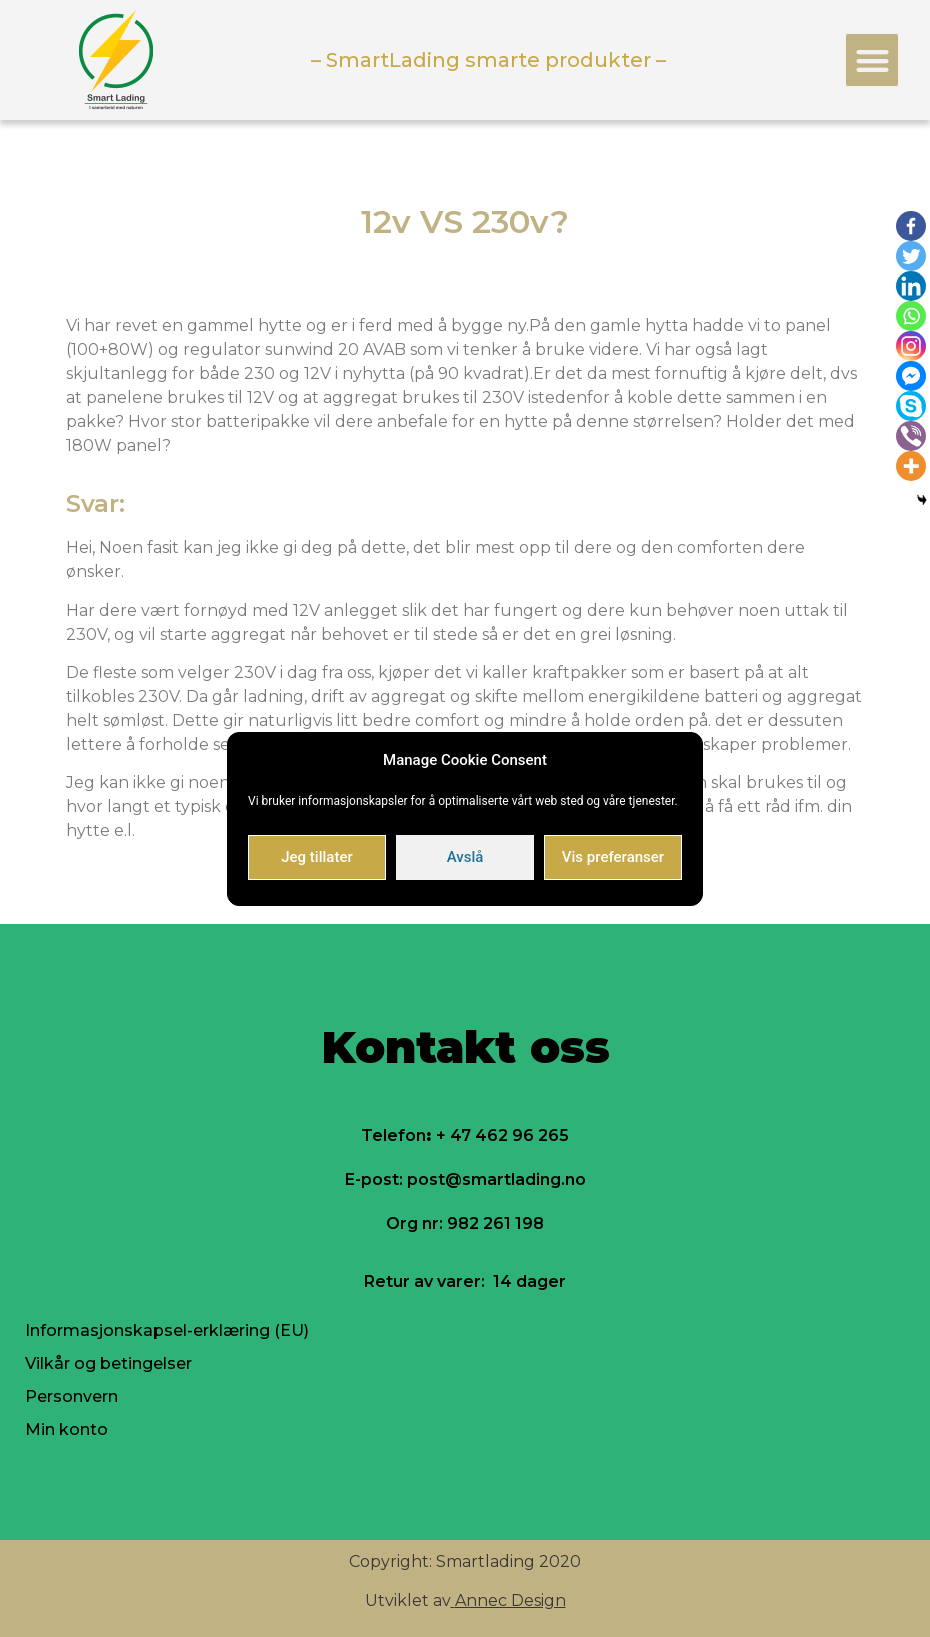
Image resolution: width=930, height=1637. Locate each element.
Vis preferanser (613, 857)
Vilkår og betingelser (108, 1363)
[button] (872, 60)
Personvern (71, 1396)
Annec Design (510, 1600)
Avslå (465, 857)
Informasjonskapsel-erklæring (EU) (167, 1330)
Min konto (66, 1429)
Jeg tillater (316, 857)
